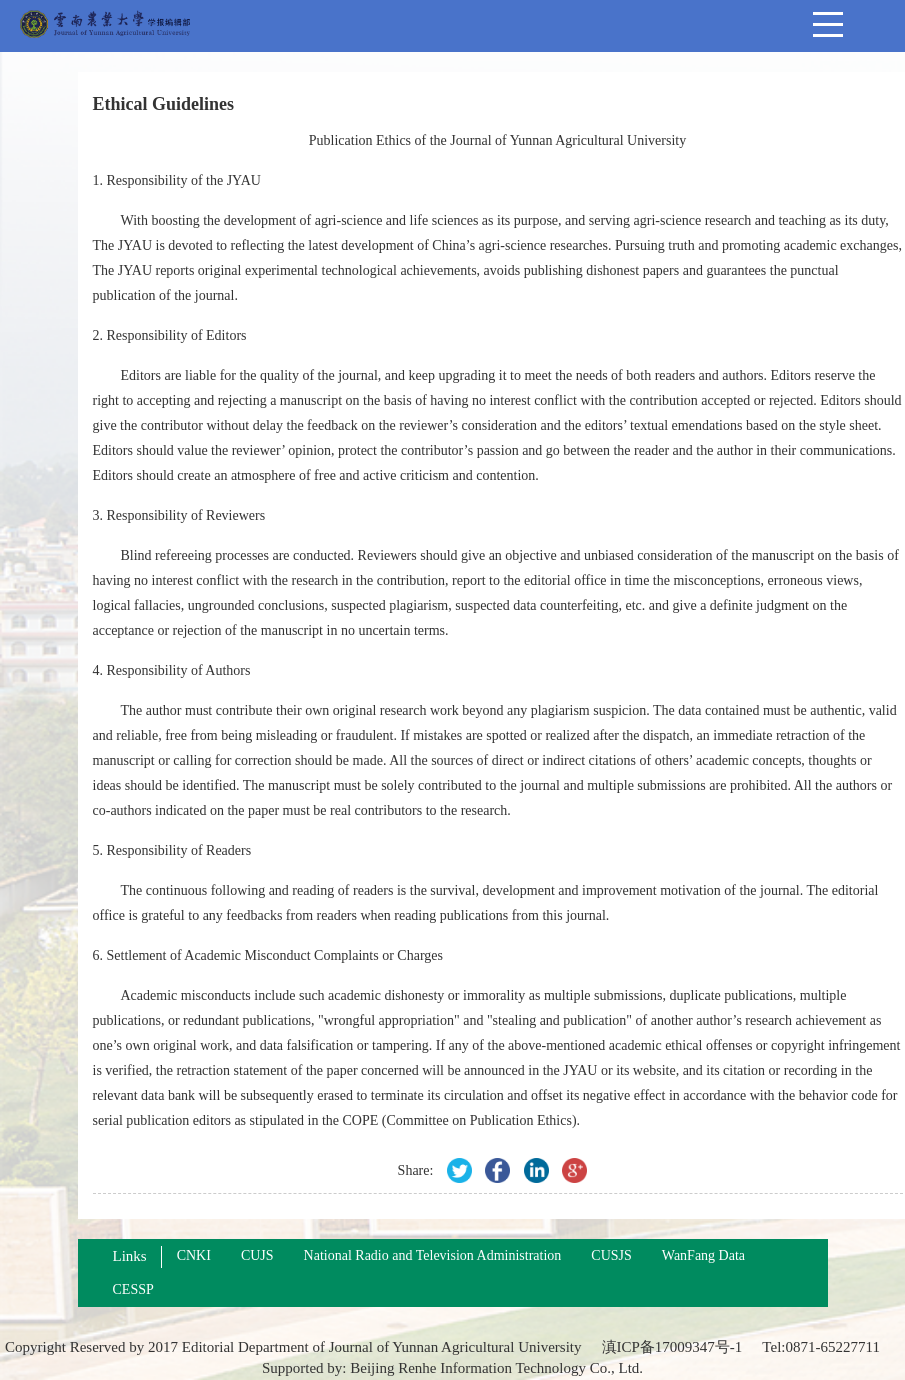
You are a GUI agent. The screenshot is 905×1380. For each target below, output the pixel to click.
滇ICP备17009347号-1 (672, 1347)
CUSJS (611, 1255)
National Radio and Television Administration (433, 1255)
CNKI (194, 1255)
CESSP (133, 1289)
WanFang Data (703, 1255)
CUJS (257, 1255)
